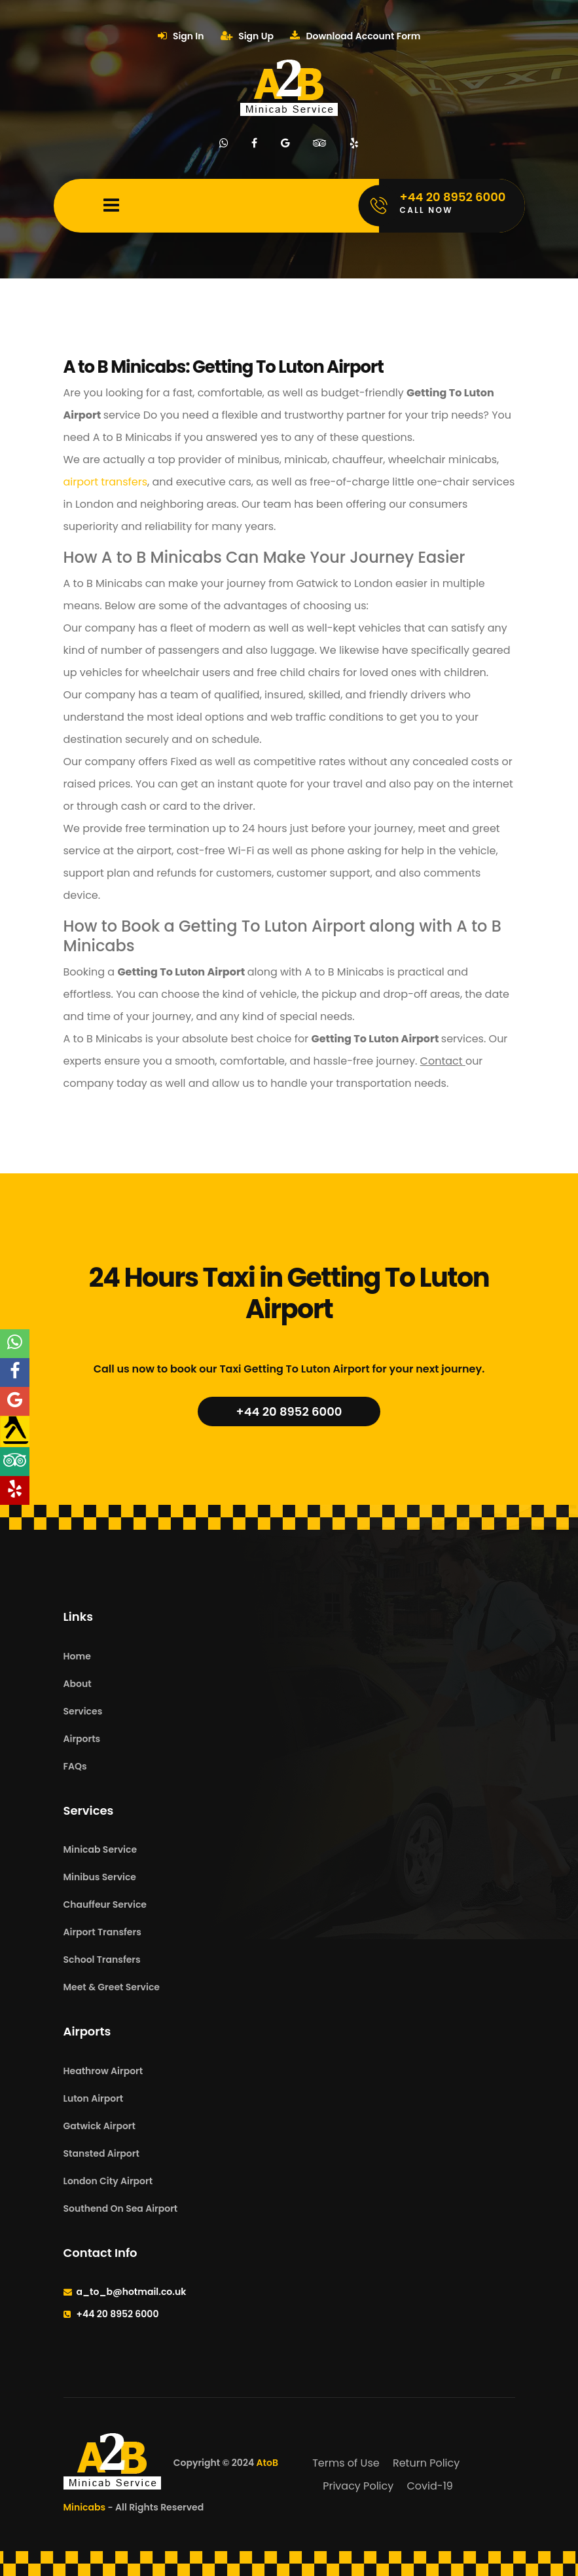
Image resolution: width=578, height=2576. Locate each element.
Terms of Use (346, 2463)
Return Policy (426, 2463)
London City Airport (108, 2181)
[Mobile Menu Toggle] (111, 206)
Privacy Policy (358, 2485)
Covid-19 (430, 2485)
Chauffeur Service (105, 1904)
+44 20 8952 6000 (289, 1411)
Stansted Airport (101, 2153)
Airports (82, 1738)
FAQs (75, 1766)
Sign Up (247, 36)
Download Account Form (355, 36)
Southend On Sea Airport (120, 2208)
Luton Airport (93, 2098)
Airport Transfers (102, 1932)
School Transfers (102, 1959)
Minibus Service (100, 1877)
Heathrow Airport (103, 2070)
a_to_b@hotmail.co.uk (132, 2291)
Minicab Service (100, 1849)
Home (77, 1656)
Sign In (181, 36)
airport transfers (105, 481)
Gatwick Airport (99, 2125)
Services (83, 1711)
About (77, 1683)
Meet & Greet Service (111, 1987)
